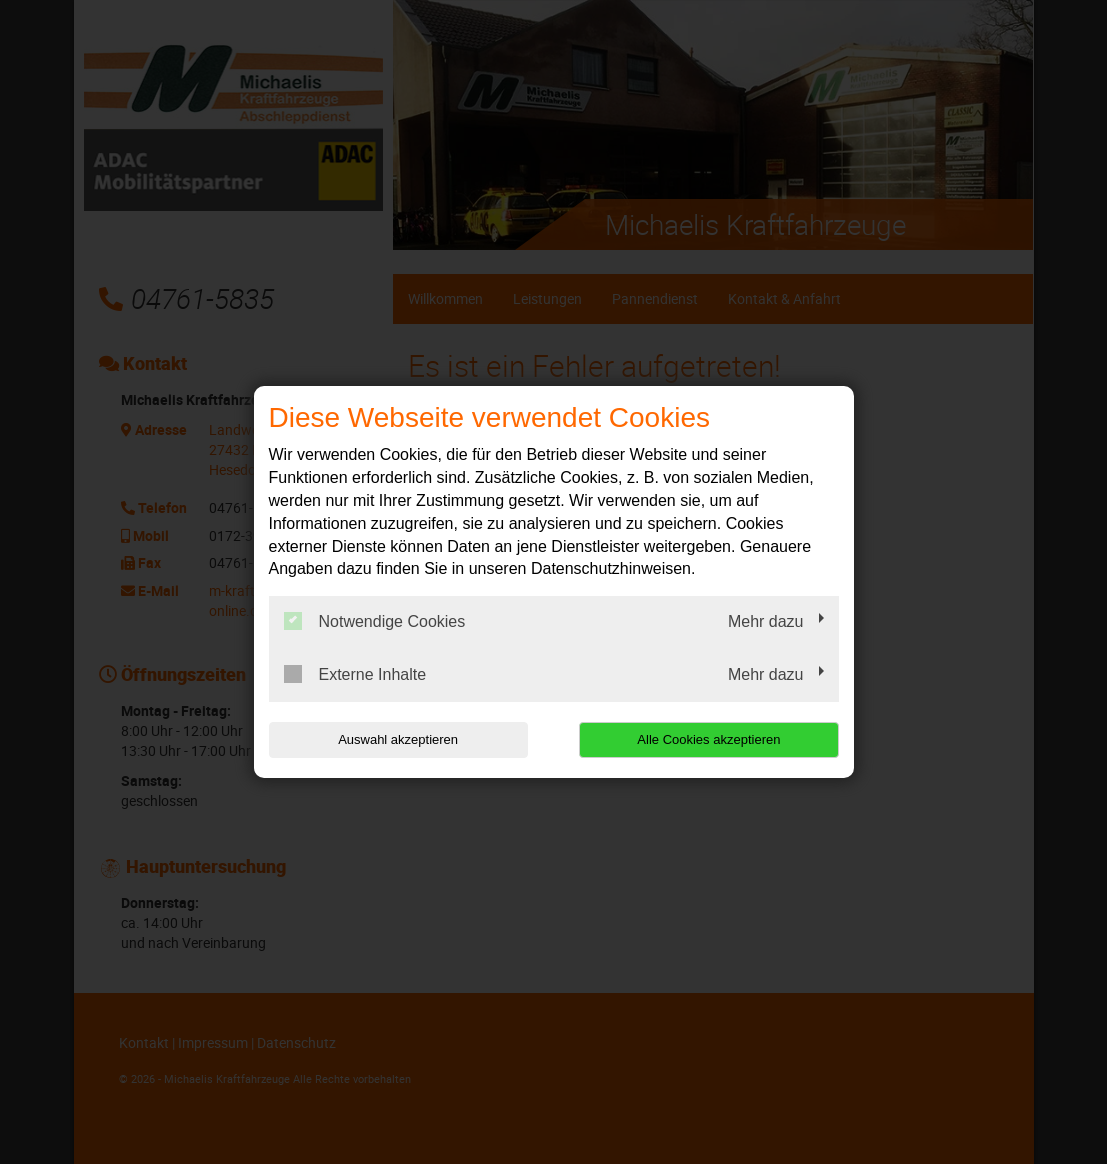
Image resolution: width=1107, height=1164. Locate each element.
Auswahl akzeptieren (397, 739)
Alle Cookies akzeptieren (710, 739)
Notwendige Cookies (375, 621)
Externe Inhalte (355, 674)
